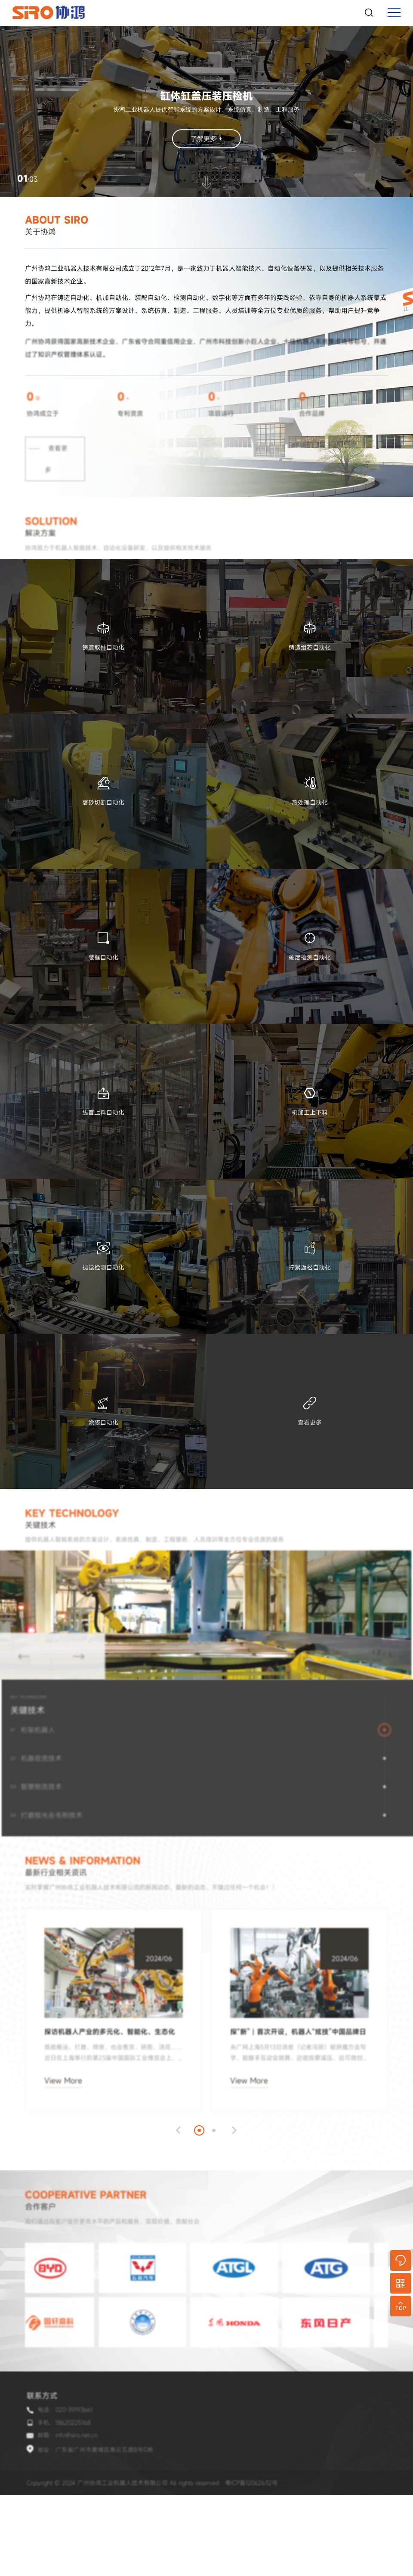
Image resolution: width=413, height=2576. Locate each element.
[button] (171, 2179)
